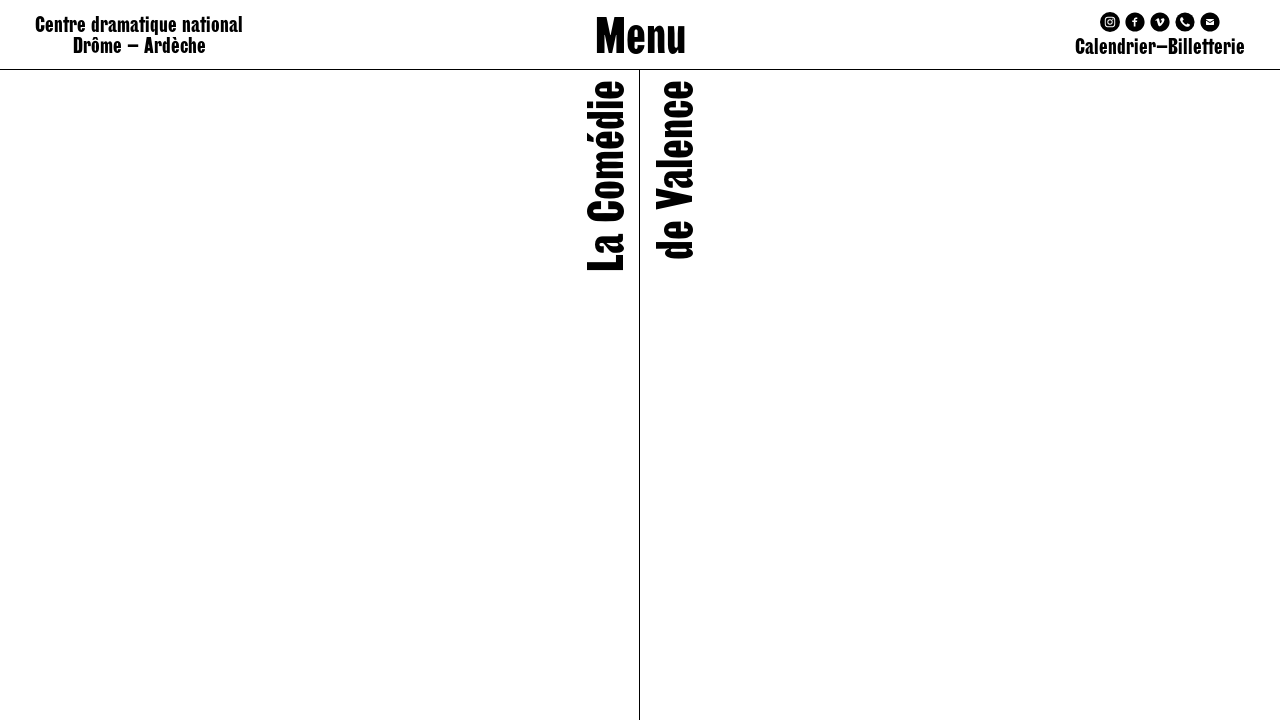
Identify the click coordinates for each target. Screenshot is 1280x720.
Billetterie (1206, 46)
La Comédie (605, 176)
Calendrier (1115, 46)
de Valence (674, 170)
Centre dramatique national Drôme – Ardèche (139, 34)
